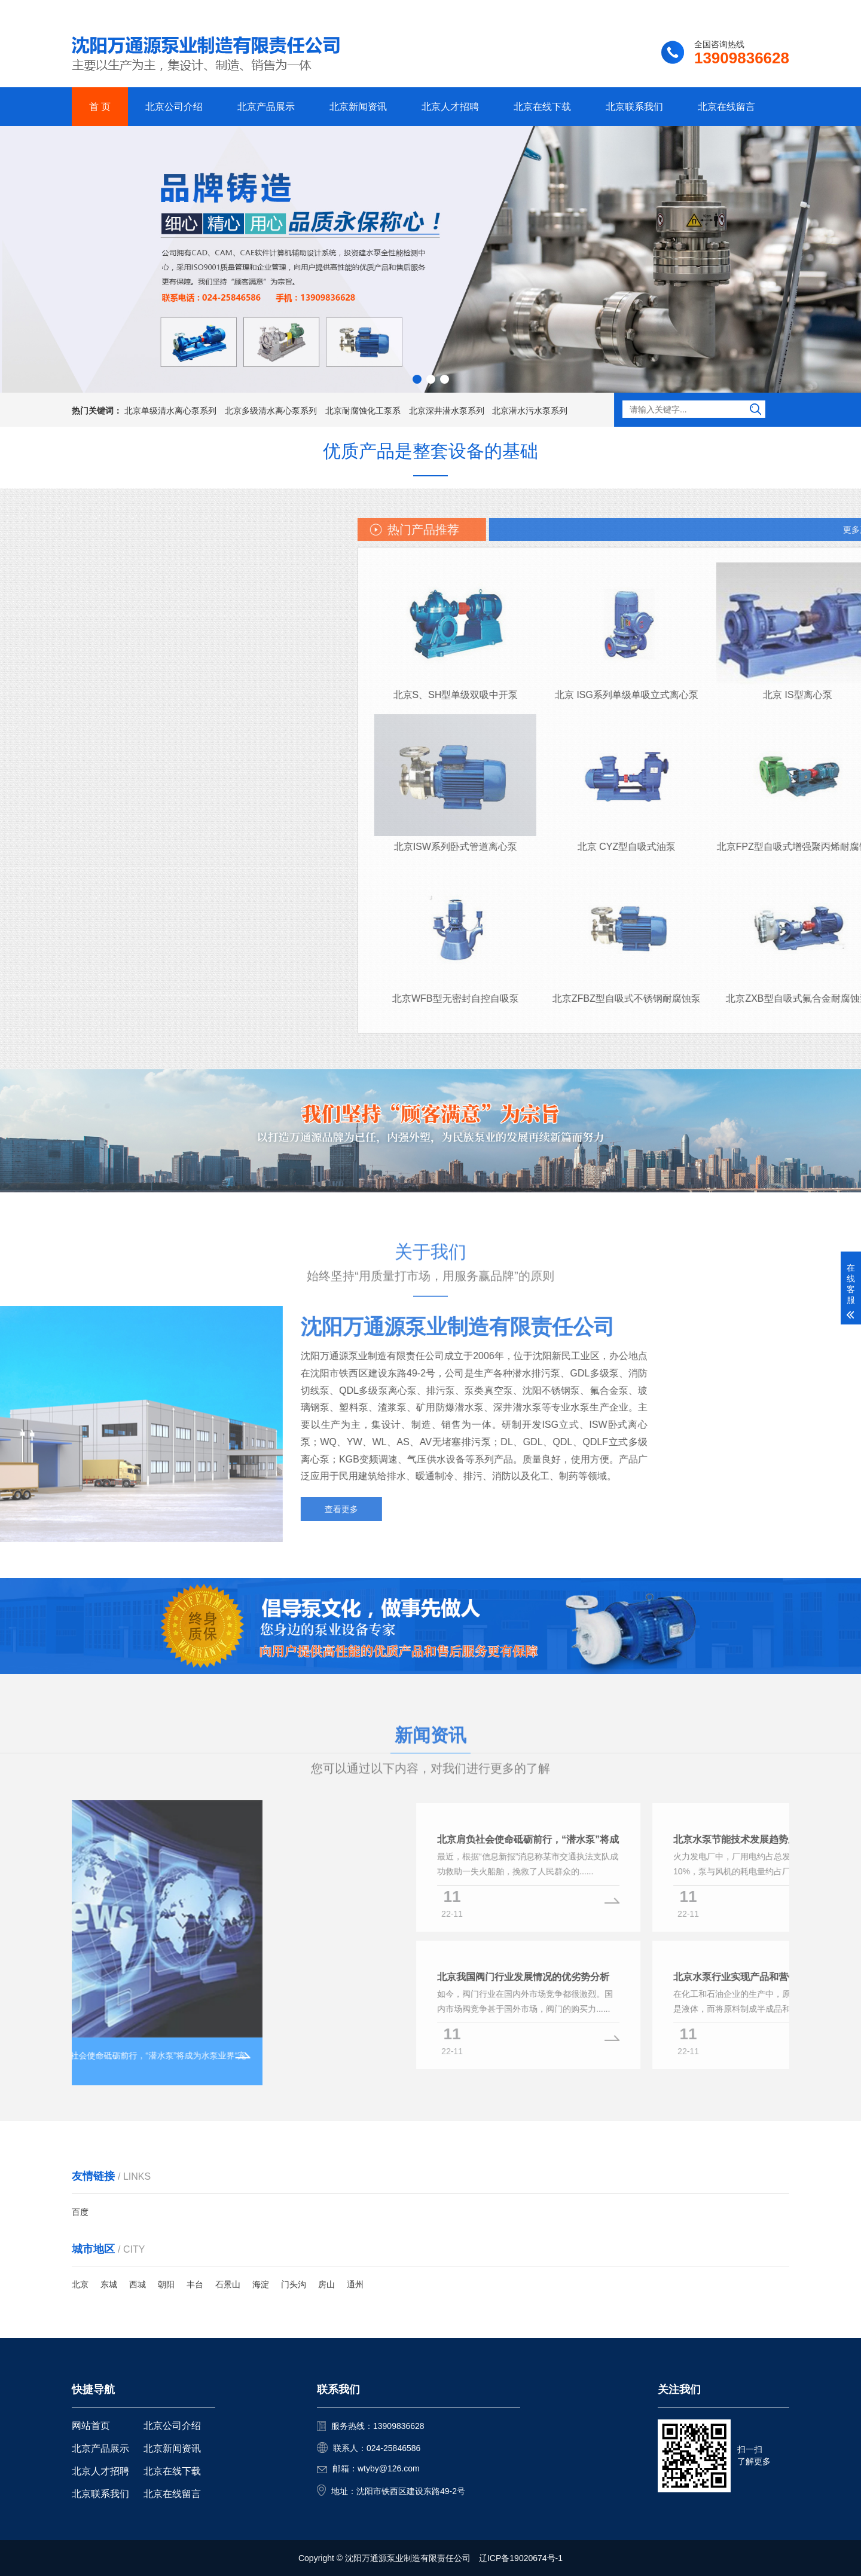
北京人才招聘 (450, 107)
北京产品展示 (266, 107)
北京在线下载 (542, 107)
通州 (355, 2284)
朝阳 (166, 2284)
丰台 (195, 2284)
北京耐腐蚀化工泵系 (363, 410)
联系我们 (714, 9)
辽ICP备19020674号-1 (521, 2558)
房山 (326, 2284)
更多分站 (772, 9)
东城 (108, 2284)
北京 (80, 2284)
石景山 (227, 2284)
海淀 (260, 2284)
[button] (417, 379)
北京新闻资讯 (358, 107)
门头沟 (293, 2284)
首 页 (100, 107)
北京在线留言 (726, 107)
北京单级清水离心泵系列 (170, 410)
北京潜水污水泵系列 (529, 410)
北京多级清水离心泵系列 (271, 410)
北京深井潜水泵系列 (446, 410)
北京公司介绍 (174, 107)
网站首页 (91, 2426)
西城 (137, 2284)
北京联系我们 (634, 107)
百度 (80, 2212)
